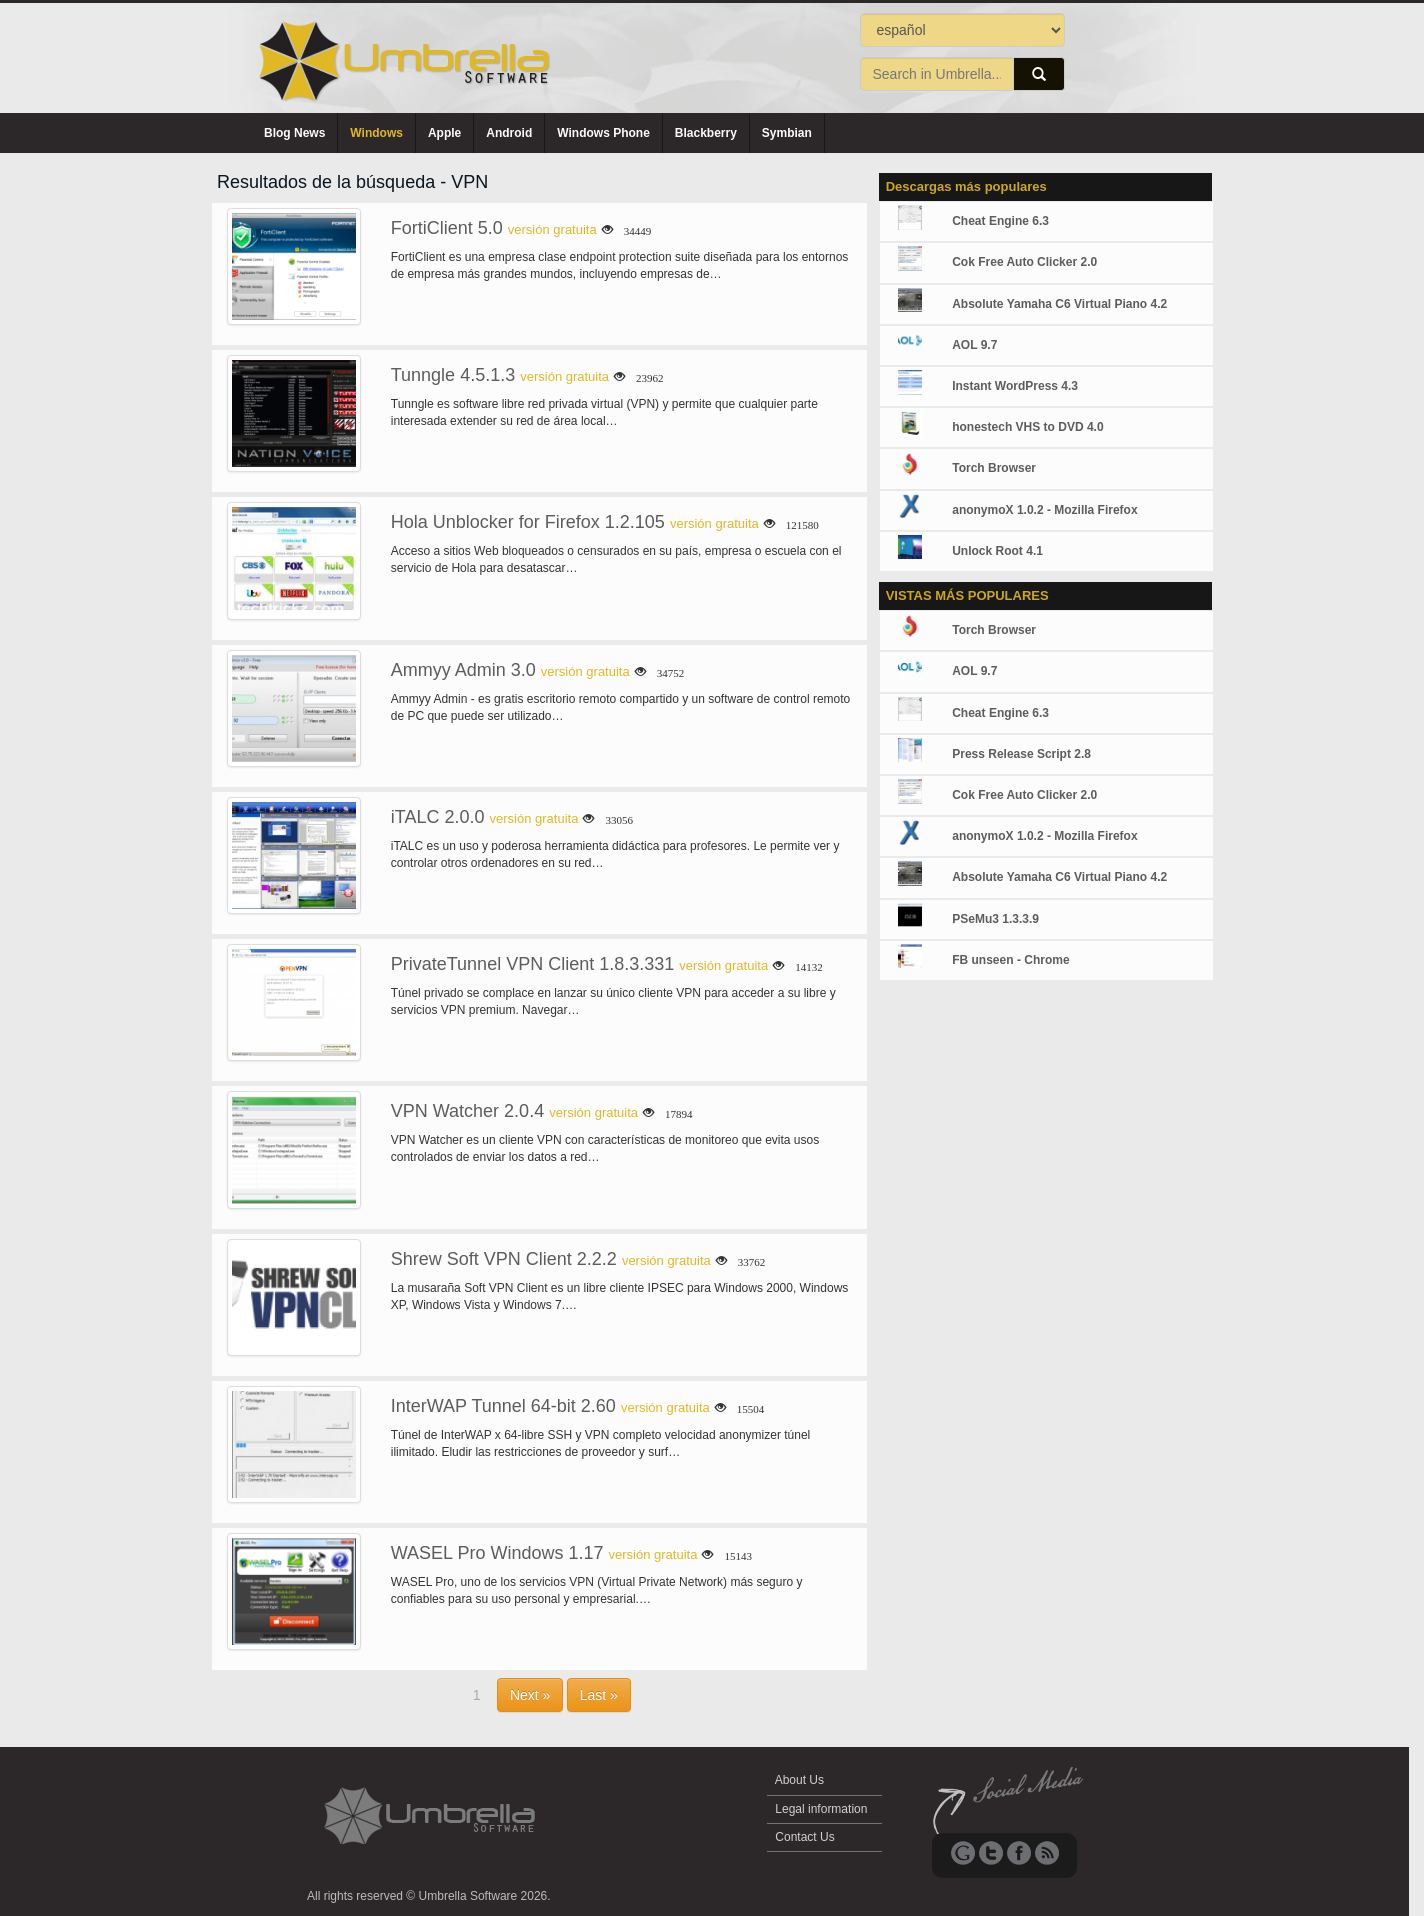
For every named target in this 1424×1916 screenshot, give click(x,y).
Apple (444, 133)
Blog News (294, 133)
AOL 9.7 (974, 345)
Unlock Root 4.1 (997, 551)
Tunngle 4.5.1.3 (453, 375)
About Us (799, 1780)
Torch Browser (994, 468)
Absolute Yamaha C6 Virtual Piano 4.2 (1059, 304)
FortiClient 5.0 (447, 228)
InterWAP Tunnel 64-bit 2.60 (503, 1406)
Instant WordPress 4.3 (1015, 386)
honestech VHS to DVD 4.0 (1027, 427)
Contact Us (805, 1837)
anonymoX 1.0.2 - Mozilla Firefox (1044, 510)
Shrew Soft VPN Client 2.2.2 (504, 1259)
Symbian (787, 133)
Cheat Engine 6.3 (1000, 221)
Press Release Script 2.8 (1021, 754)
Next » (530, 1695)
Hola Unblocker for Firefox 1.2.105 (528, 522)
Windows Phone (603, 133)
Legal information (821, 1809)
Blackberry (706, 133)
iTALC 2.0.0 (438, 817)
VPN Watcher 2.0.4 (467, 1111)
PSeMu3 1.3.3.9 (995, 919)
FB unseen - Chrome (1010, 960)
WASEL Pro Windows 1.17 (497, 1553)
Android (509, 133)
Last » (599, 1695)
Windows (376, 133)
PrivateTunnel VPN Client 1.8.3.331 (533, 964)
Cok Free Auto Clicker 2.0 (1024, 262)
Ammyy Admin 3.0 (463, 670)
